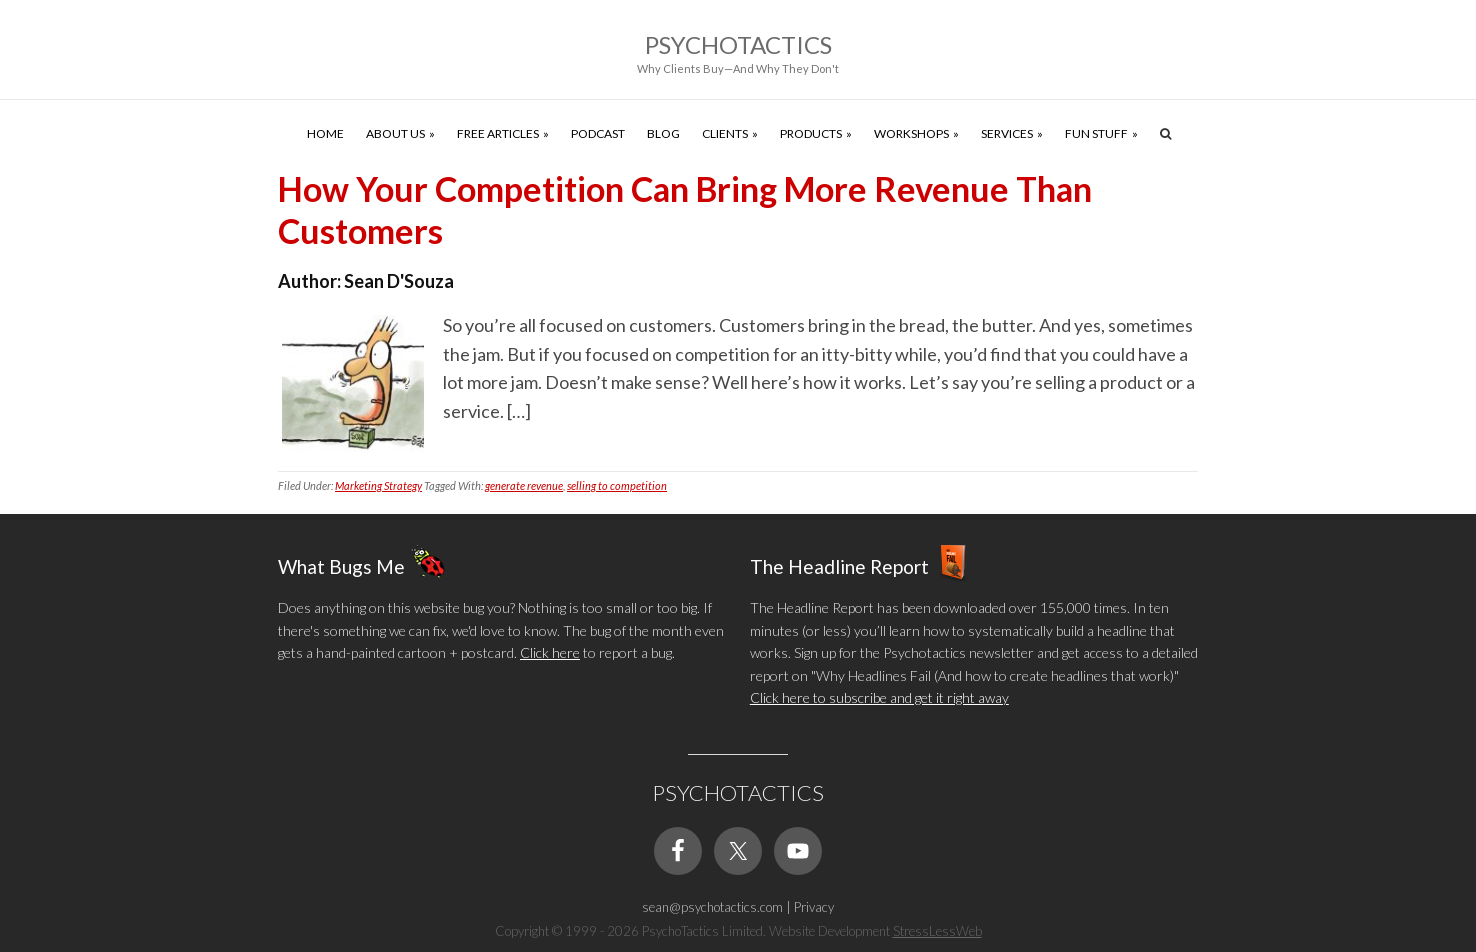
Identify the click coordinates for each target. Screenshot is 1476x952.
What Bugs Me (341, 566)
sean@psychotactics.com (712, 907)
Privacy (814, 907)
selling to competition (617, 485)
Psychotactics (738, 44)
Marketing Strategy (378, 485)
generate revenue (524, 485)
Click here (550, 652)
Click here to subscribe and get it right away (879, 697)
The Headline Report (839, 566)
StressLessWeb (937, 931)
